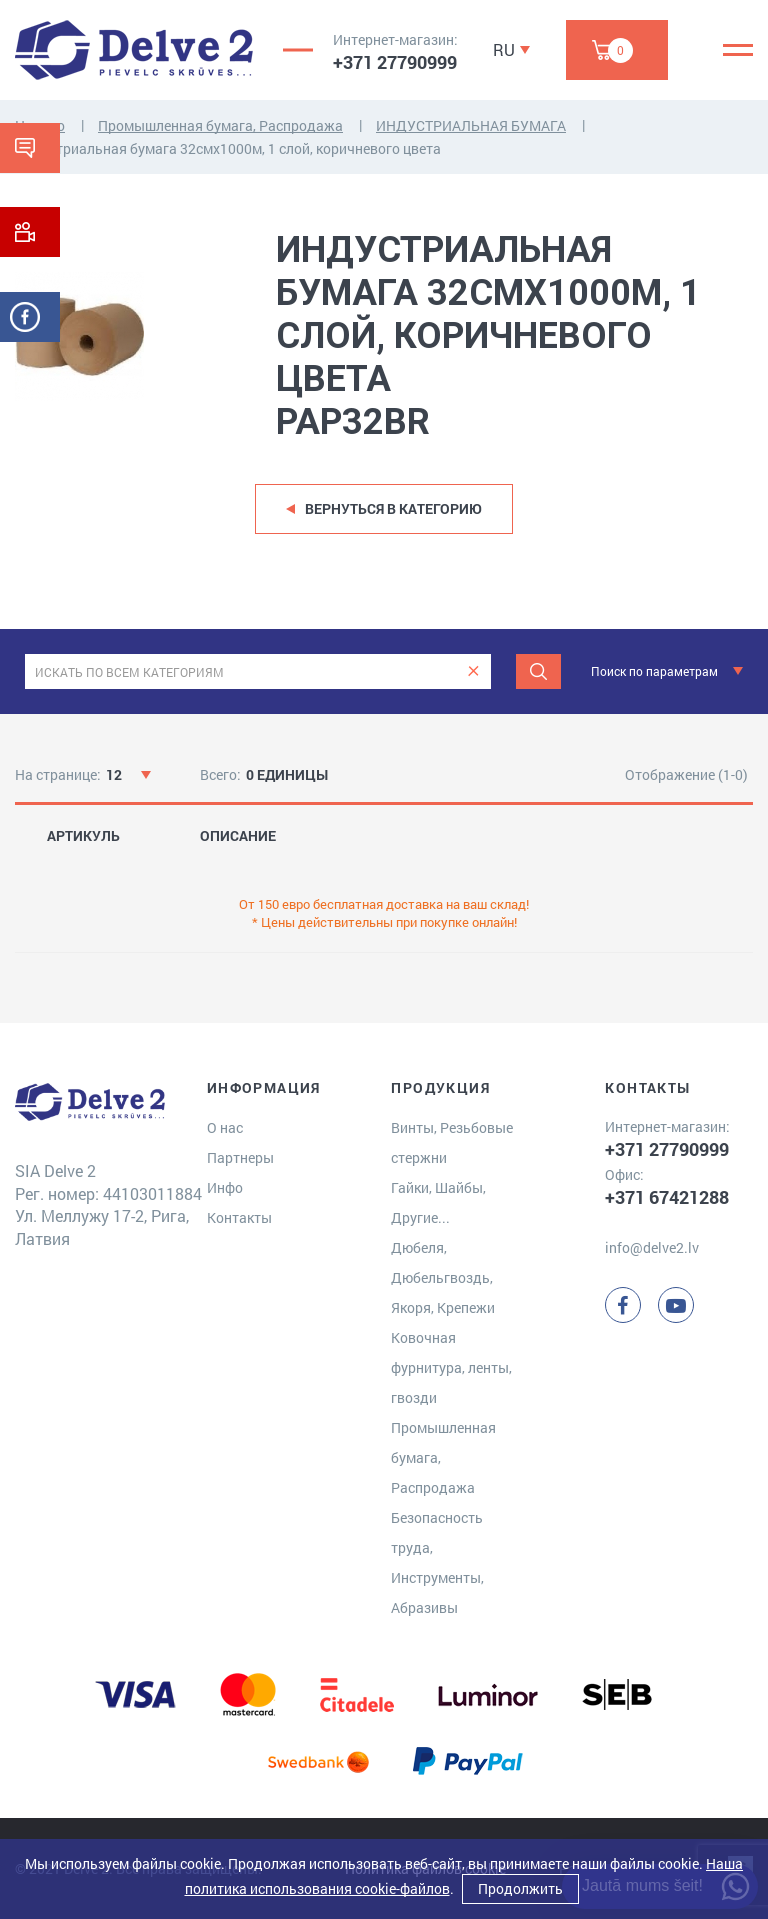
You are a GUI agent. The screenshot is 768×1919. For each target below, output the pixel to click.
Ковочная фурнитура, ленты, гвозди (451, 1367)
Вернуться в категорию (393, 508)
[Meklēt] (538, 671)
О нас (225, 1127)
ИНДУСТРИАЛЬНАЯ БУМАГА (471, 125)
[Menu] (738, 50)
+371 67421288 (667, 1197)
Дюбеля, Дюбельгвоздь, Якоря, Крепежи (443, 1277)
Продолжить (520, 1888)
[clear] (473, 671)
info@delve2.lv (652, 1247)
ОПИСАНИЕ (238, 836)
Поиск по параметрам (654, 671)
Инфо (225, 1187)
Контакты (239, 1217)
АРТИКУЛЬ (83, 836)
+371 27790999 (395, 62)
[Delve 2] (134, 50)
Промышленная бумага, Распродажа (220, 125)
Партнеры (240, 1157)
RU (504, 49)
